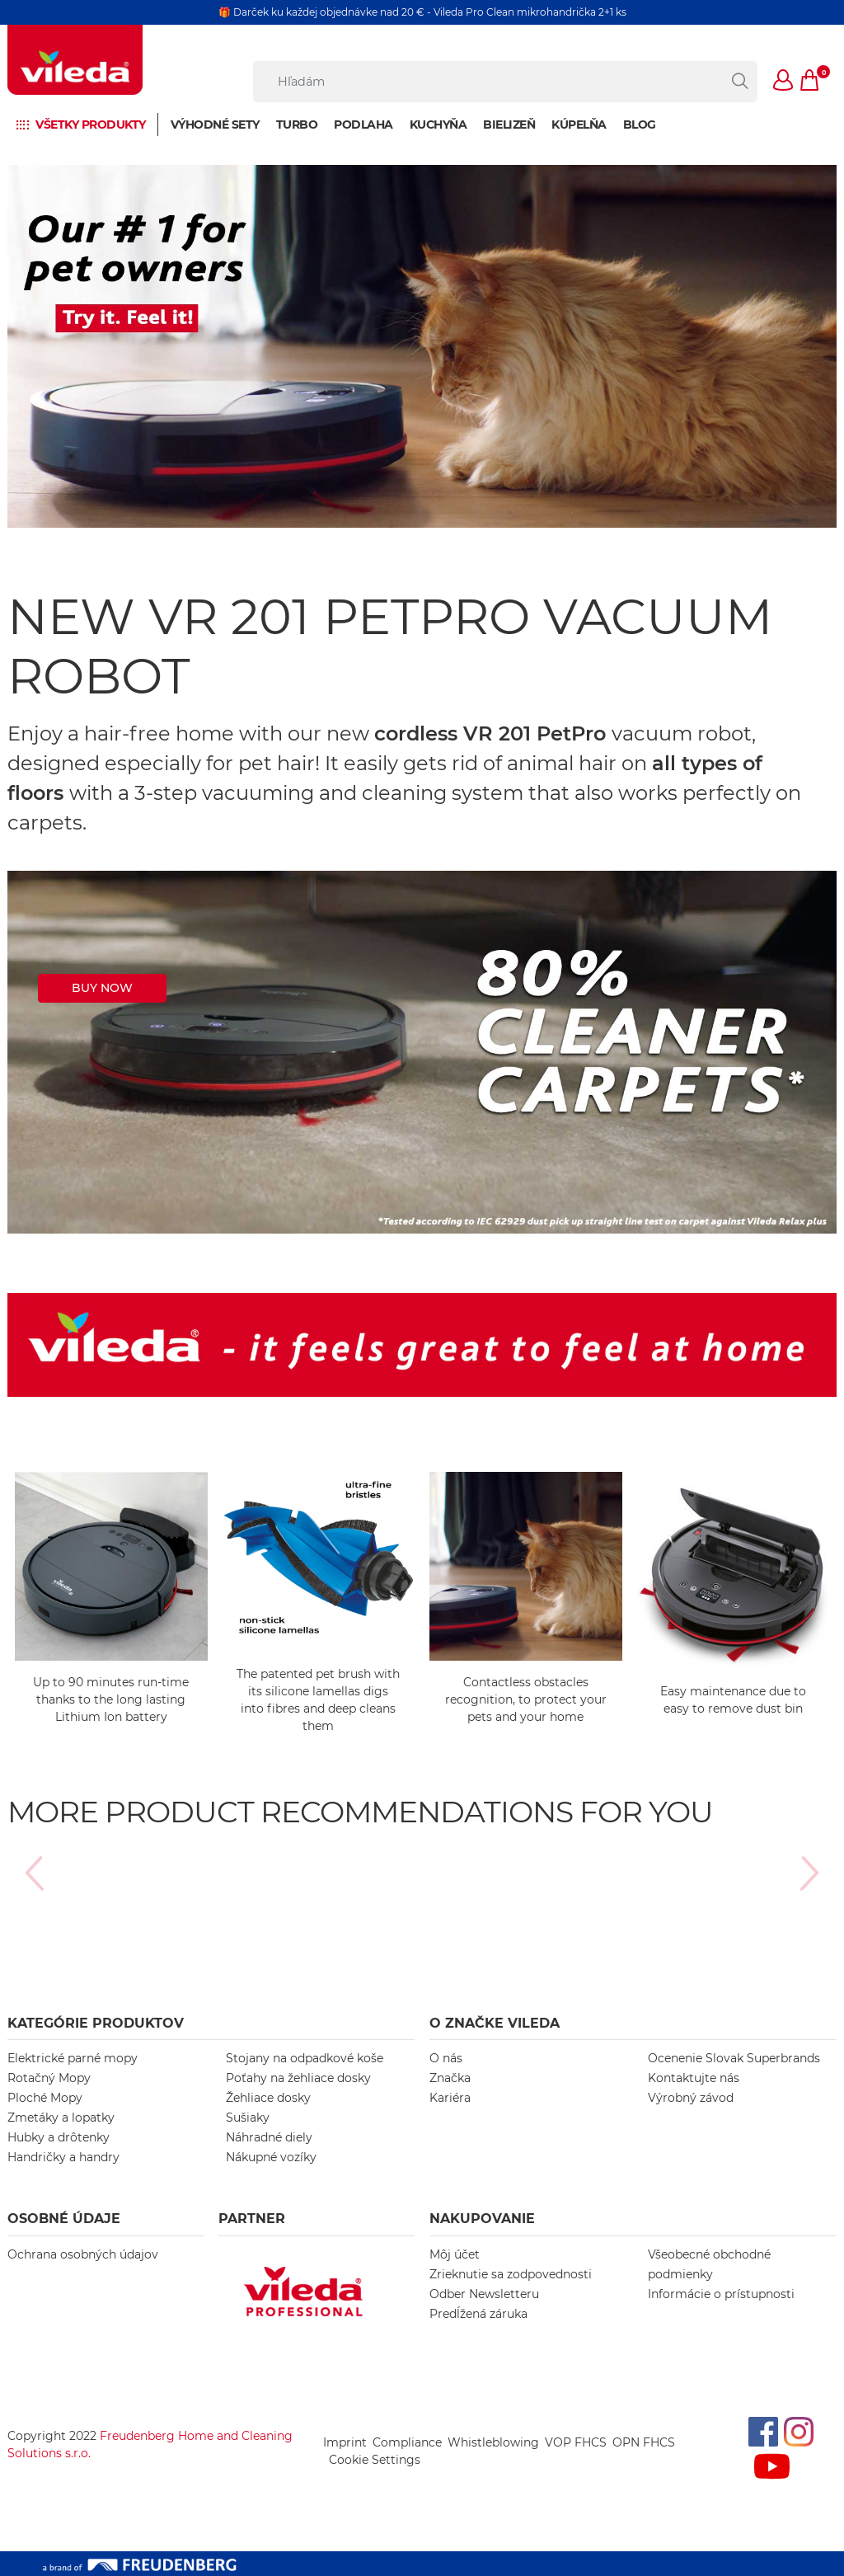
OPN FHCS (643, 2442)
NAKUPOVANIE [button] (482, 2218)
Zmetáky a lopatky (61, 2117)
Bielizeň (509, 124)
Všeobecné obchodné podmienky (709, 2264)
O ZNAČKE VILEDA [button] (494, 2023)
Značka (450, 2078)
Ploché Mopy (44, 2097)
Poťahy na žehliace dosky (298, 2078)
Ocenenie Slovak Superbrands (734, 2058)
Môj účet (454, 2254)
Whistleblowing (493, 2442)
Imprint (345, 2442)
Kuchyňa (438, 124)
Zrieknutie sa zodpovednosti (510, 2274)
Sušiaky (248, 2117)
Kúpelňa (579, 124)
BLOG (639, 124)
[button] (784, 81)
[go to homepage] (75, 60)
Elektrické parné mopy (72, 2058)
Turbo (297, 124)
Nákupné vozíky (271, 2157)
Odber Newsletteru (484, 2294)
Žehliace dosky (268, 2097)
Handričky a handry (63, 2157)
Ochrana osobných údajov (82, 2254)
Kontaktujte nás (693, 2078)
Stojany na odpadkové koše (304, 2058)
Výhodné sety (215, 124)
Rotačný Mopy (49, 2078)
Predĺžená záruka (478, 2313)
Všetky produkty (90, 124)
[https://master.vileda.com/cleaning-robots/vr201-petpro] (422, 1052)
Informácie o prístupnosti (721, 2294)
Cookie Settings (374, 2459)
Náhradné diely (269, 2137)
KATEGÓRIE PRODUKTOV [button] (95, 2023)
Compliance (407, 2442)
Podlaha (363, 124)
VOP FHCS (576, 2442)
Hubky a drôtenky (58, 2137)
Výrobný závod (691, 2097)
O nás (445, 2058)
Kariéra (450, 2097)
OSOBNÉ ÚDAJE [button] (63, 2218)
